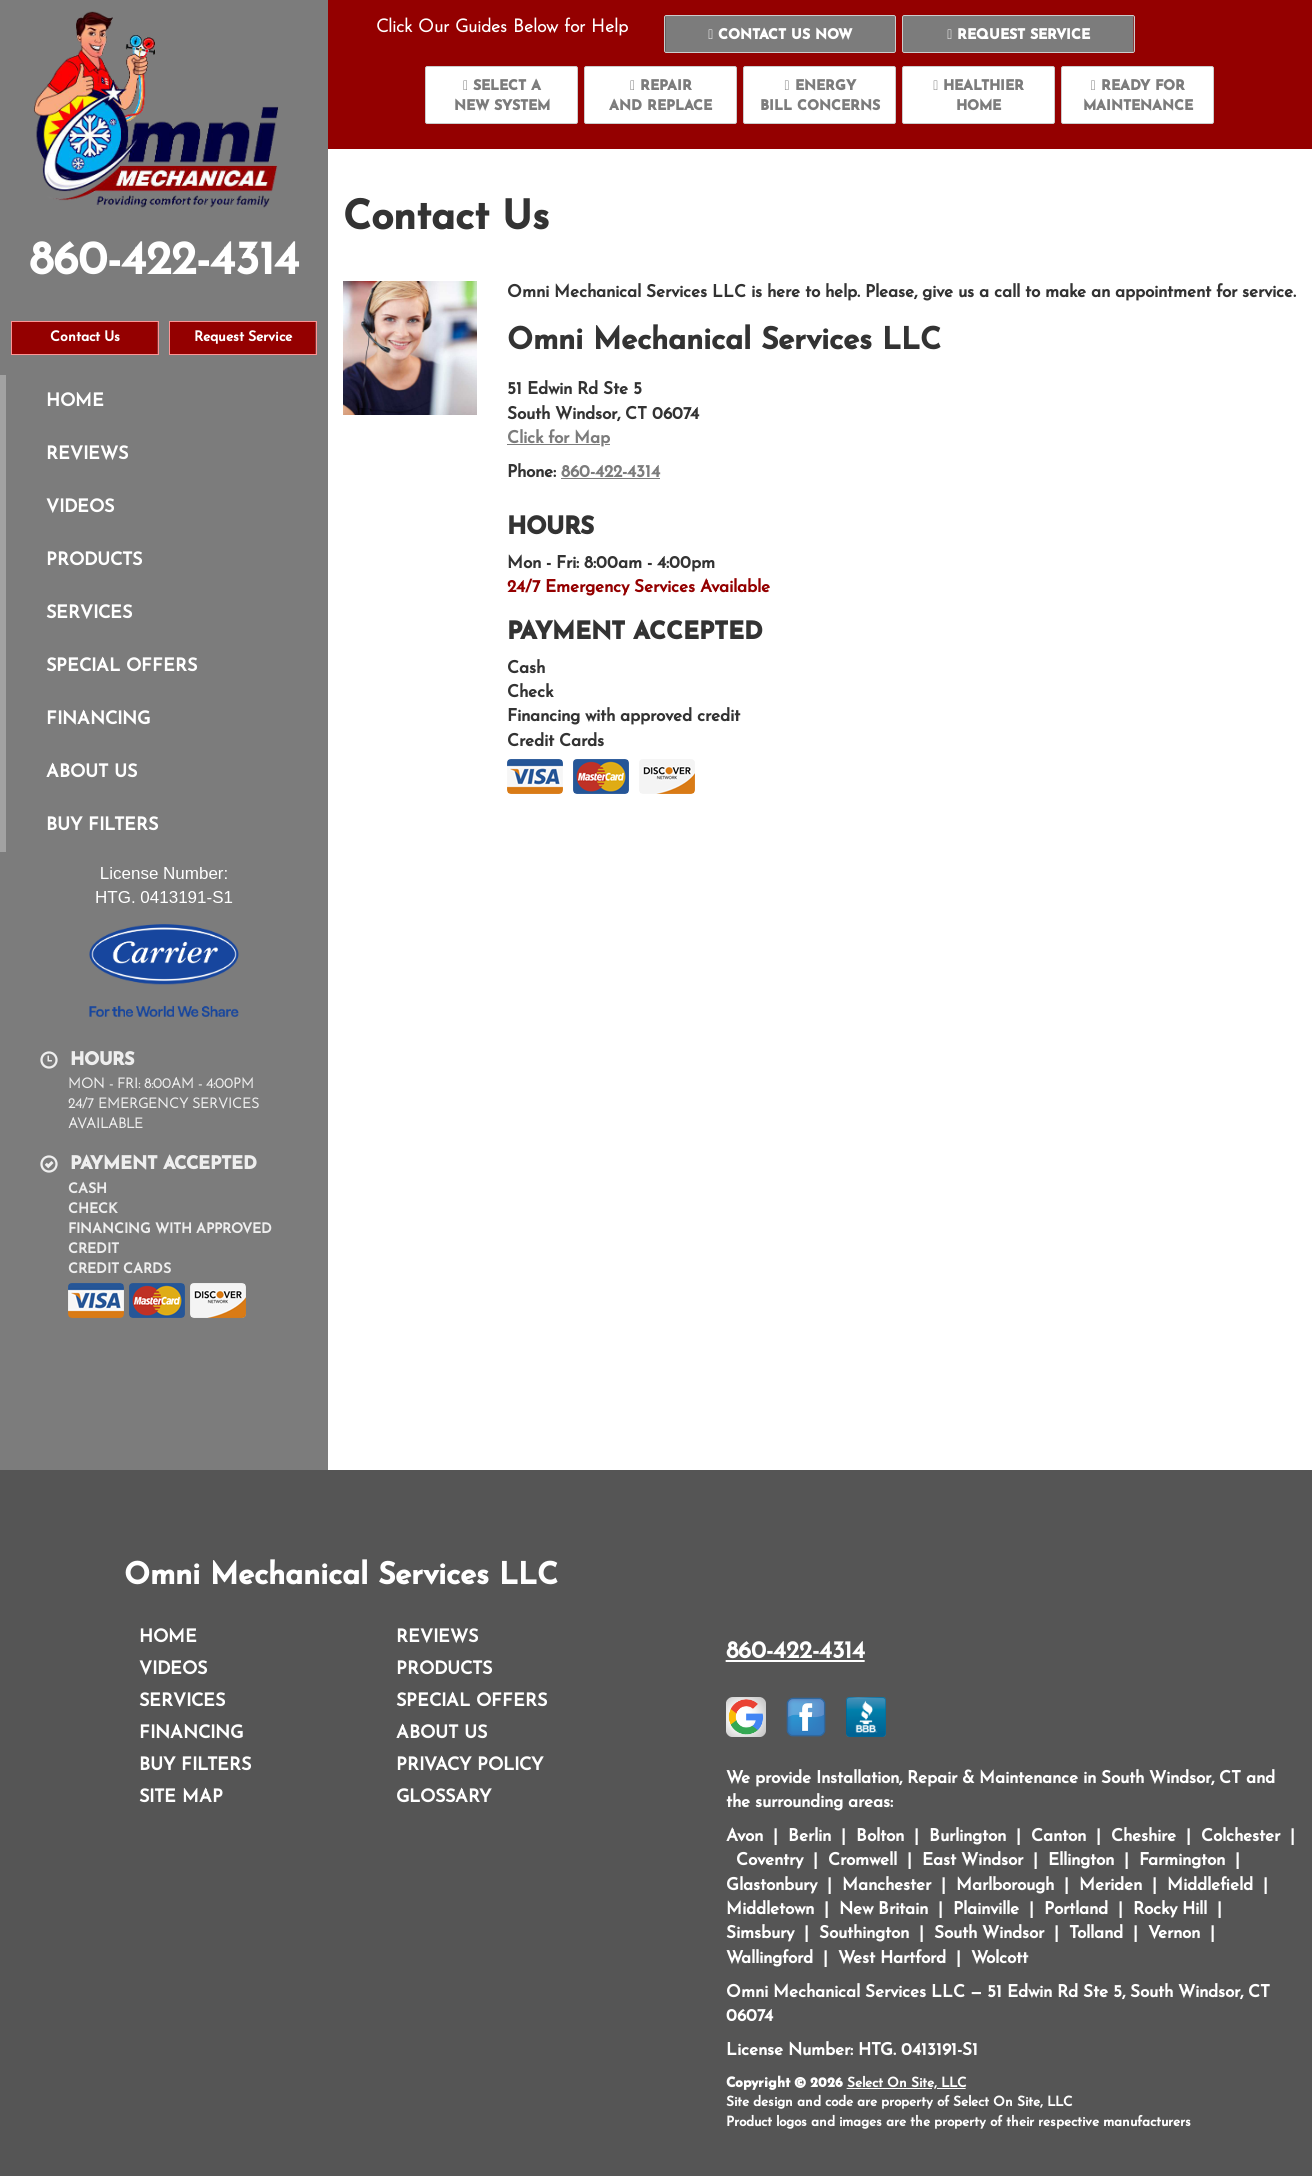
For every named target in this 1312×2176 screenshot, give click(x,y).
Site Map (181, 1797)
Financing (98, 719)
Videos (80, 507)
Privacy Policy (469, 1765)
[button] (780, 34)
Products (94, 560)
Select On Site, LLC (906, 2083)
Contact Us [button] (85, 337)
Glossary (443, 1797)
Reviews (87, 454)
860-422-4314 (610, 472)
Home (75, 401)
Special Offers (121, 666)
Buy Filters (102, 825)
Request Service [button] (243, 337)
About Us (91, 772)
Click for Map (558, 438)
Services (89, 613)
